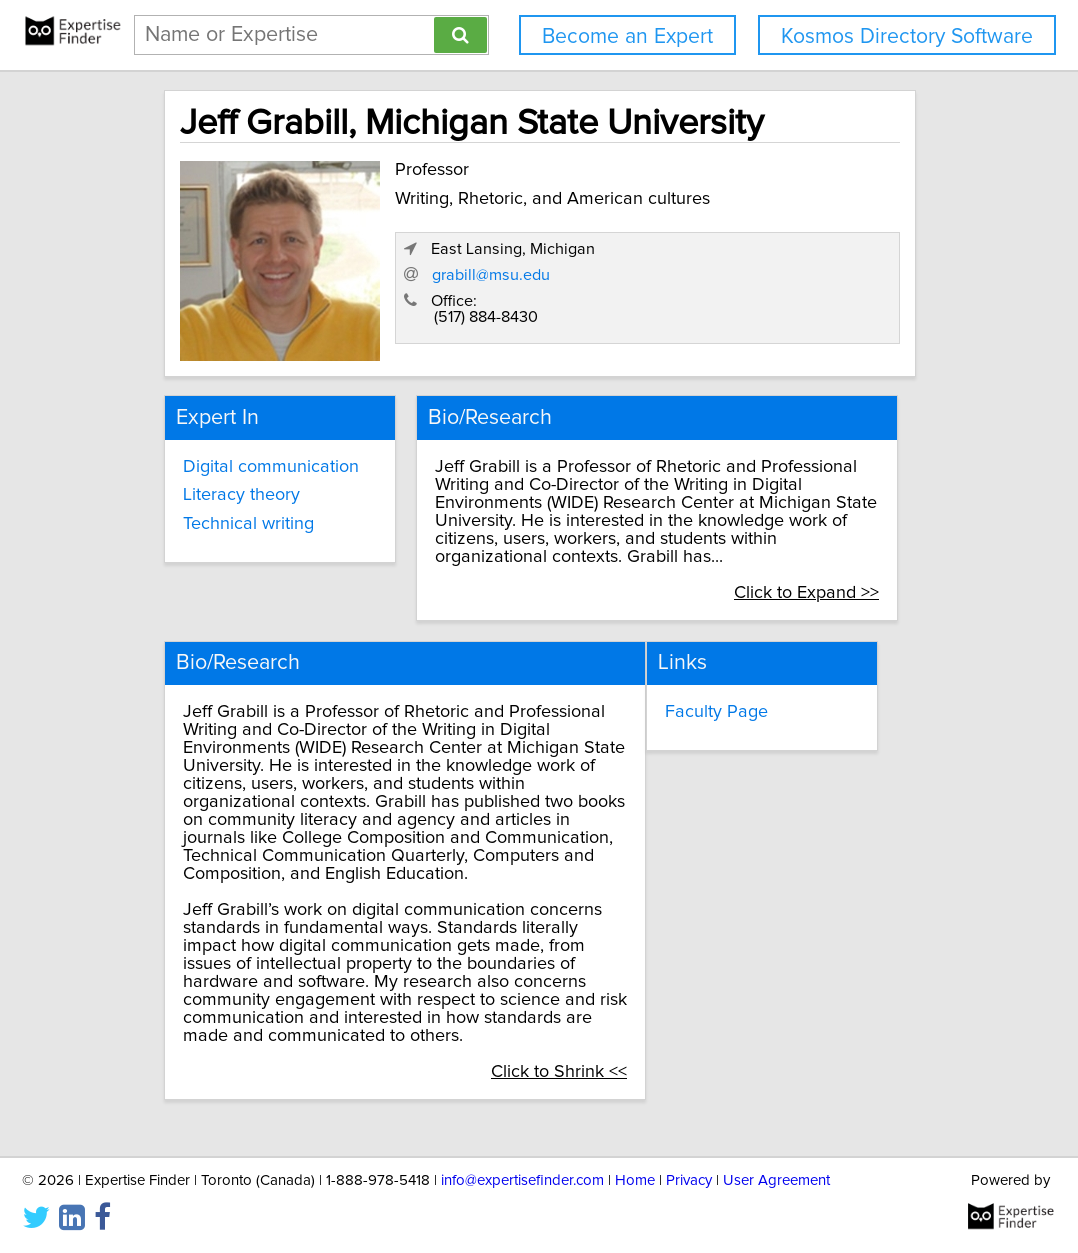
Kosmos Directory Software (907, 36)
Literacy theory (239, 478)
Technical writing (246, 506)
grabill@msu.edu (685, 279)
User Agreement (776, 1180)
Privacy (689, 1180)
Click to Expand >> (824, 575)
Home (635, 1180)
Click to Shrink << (588, 1049)
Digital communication (269, 449)
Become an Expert (627, 36)
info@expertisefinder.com (522, 1180)
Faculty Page (745, 689)
